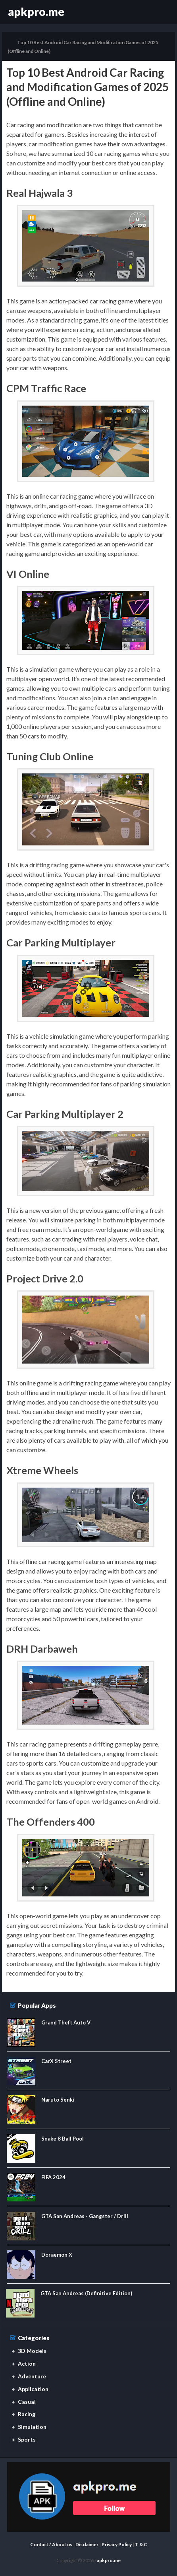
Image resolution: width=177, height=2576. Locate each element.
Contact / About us (51, 2544)
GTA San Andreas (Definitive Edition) (86, 2293)
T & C (141, 2544)
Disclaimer (86, 2544)
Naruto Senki (57, 2099)
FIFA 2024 (53, 2177)
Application (33, 2389)
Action (27, 2363)
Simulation (32, 2426)
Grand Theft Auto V (65, 2022)
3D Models (32, 2350)
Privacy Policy (117, 2544)
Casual (27, 2401)
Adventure (32, 2376)
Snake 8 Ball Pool (62, 2138)
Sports (27, 2439)
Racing (26, 2414)
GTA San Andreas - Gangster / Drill (84, 2216)
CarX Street (56, 2061)
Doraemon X (56, 2255)
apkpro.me (36, 11)
